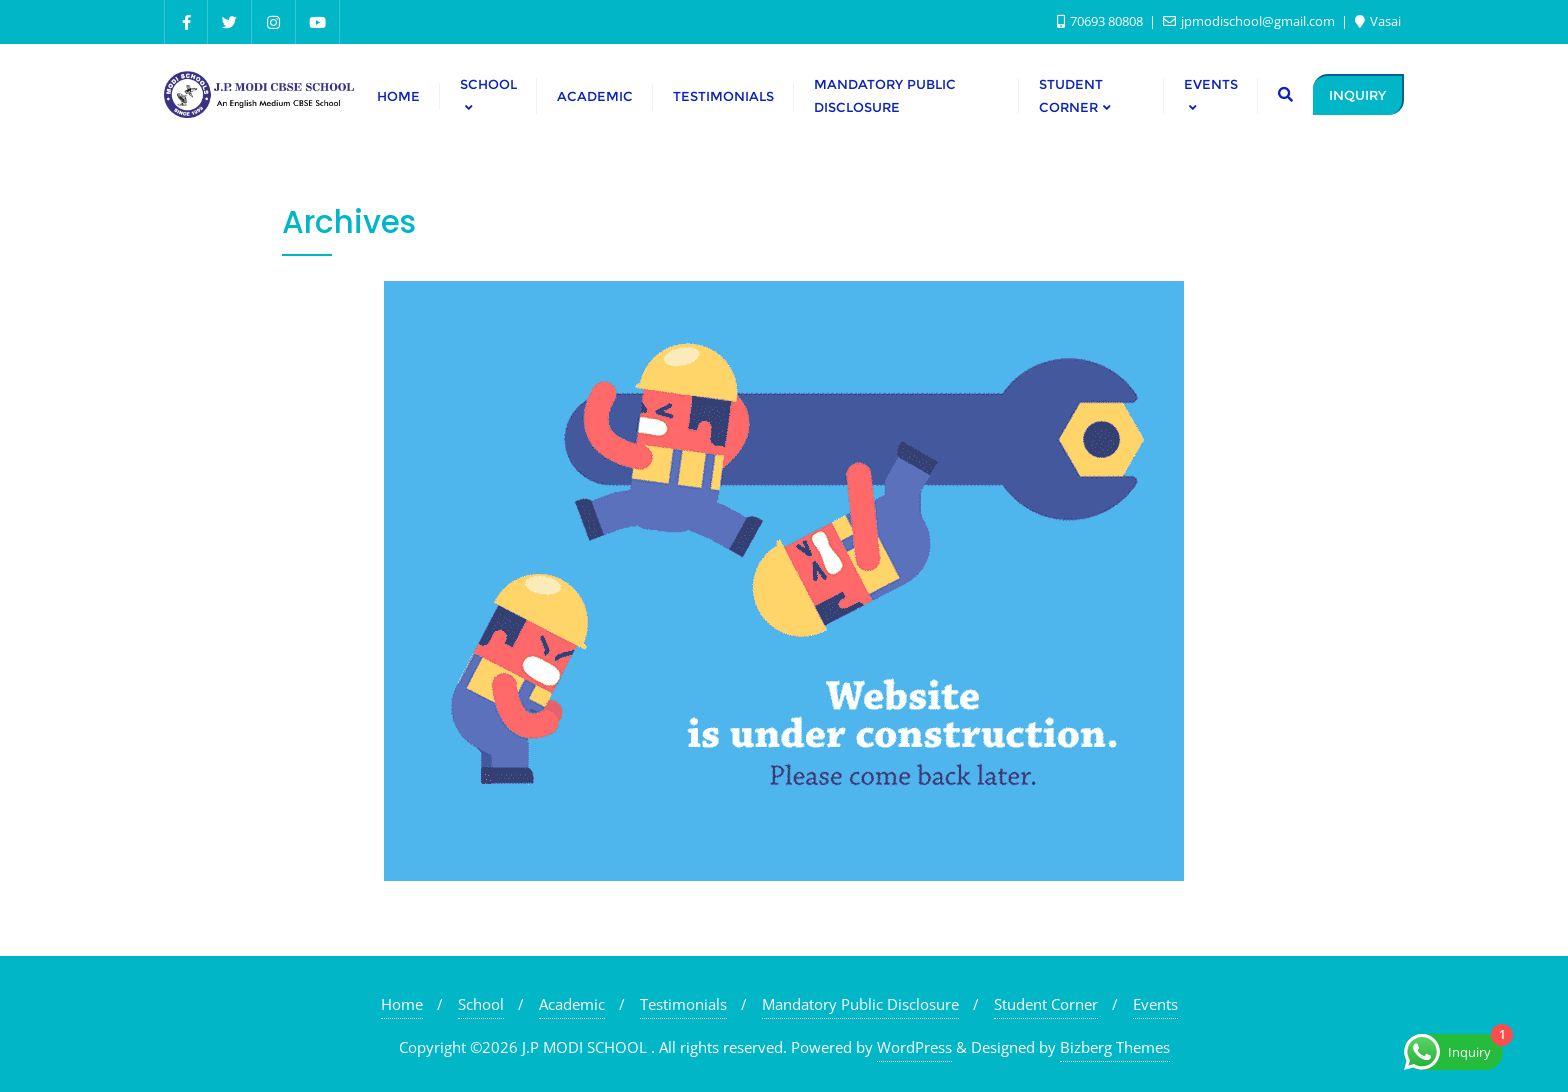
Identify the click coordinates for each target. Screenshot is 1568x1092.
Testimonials (683, 1004)
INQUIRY (1357, 95)
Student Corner (1046, 1004)
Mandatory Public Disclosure (860, 1004)
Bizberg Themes (1115, 1047)
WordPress (914, 1047)
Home (402, 1004)
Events (1155, 1004)
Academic (572, 1004)
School (481, 1004)
